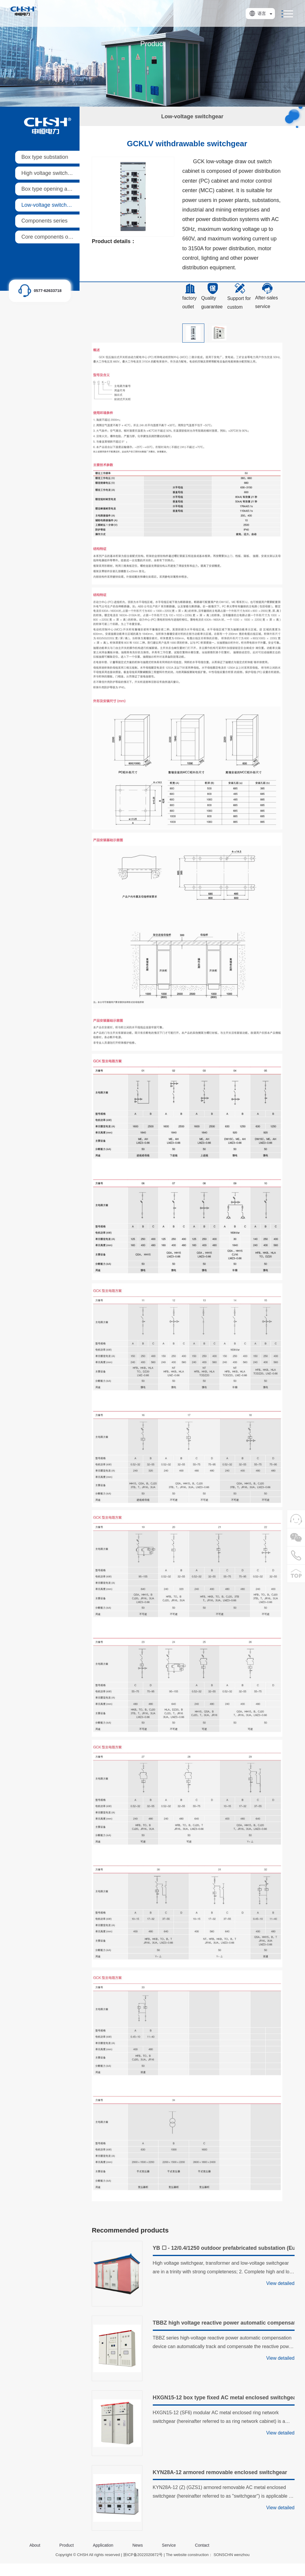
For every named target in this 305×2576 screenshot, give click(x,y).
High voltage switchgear (49, 173)
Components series (44, 221)
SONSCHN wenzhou (232, 2554)
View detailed (280, 2283)
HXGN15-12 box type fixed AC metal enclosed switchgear (224, 2398)
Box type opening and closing (56, 189)
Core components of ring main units (63, 237)
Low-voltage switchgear (49, 205)
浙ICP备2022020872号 (143, 2554)
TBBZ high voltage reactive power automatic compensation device (224, 2323)
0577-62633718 (47, 290)
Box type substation (44, 157)
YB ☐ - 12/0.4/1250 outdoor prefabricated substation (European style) (224, 2248)
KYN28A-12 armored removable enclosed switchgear (220, 2472)
